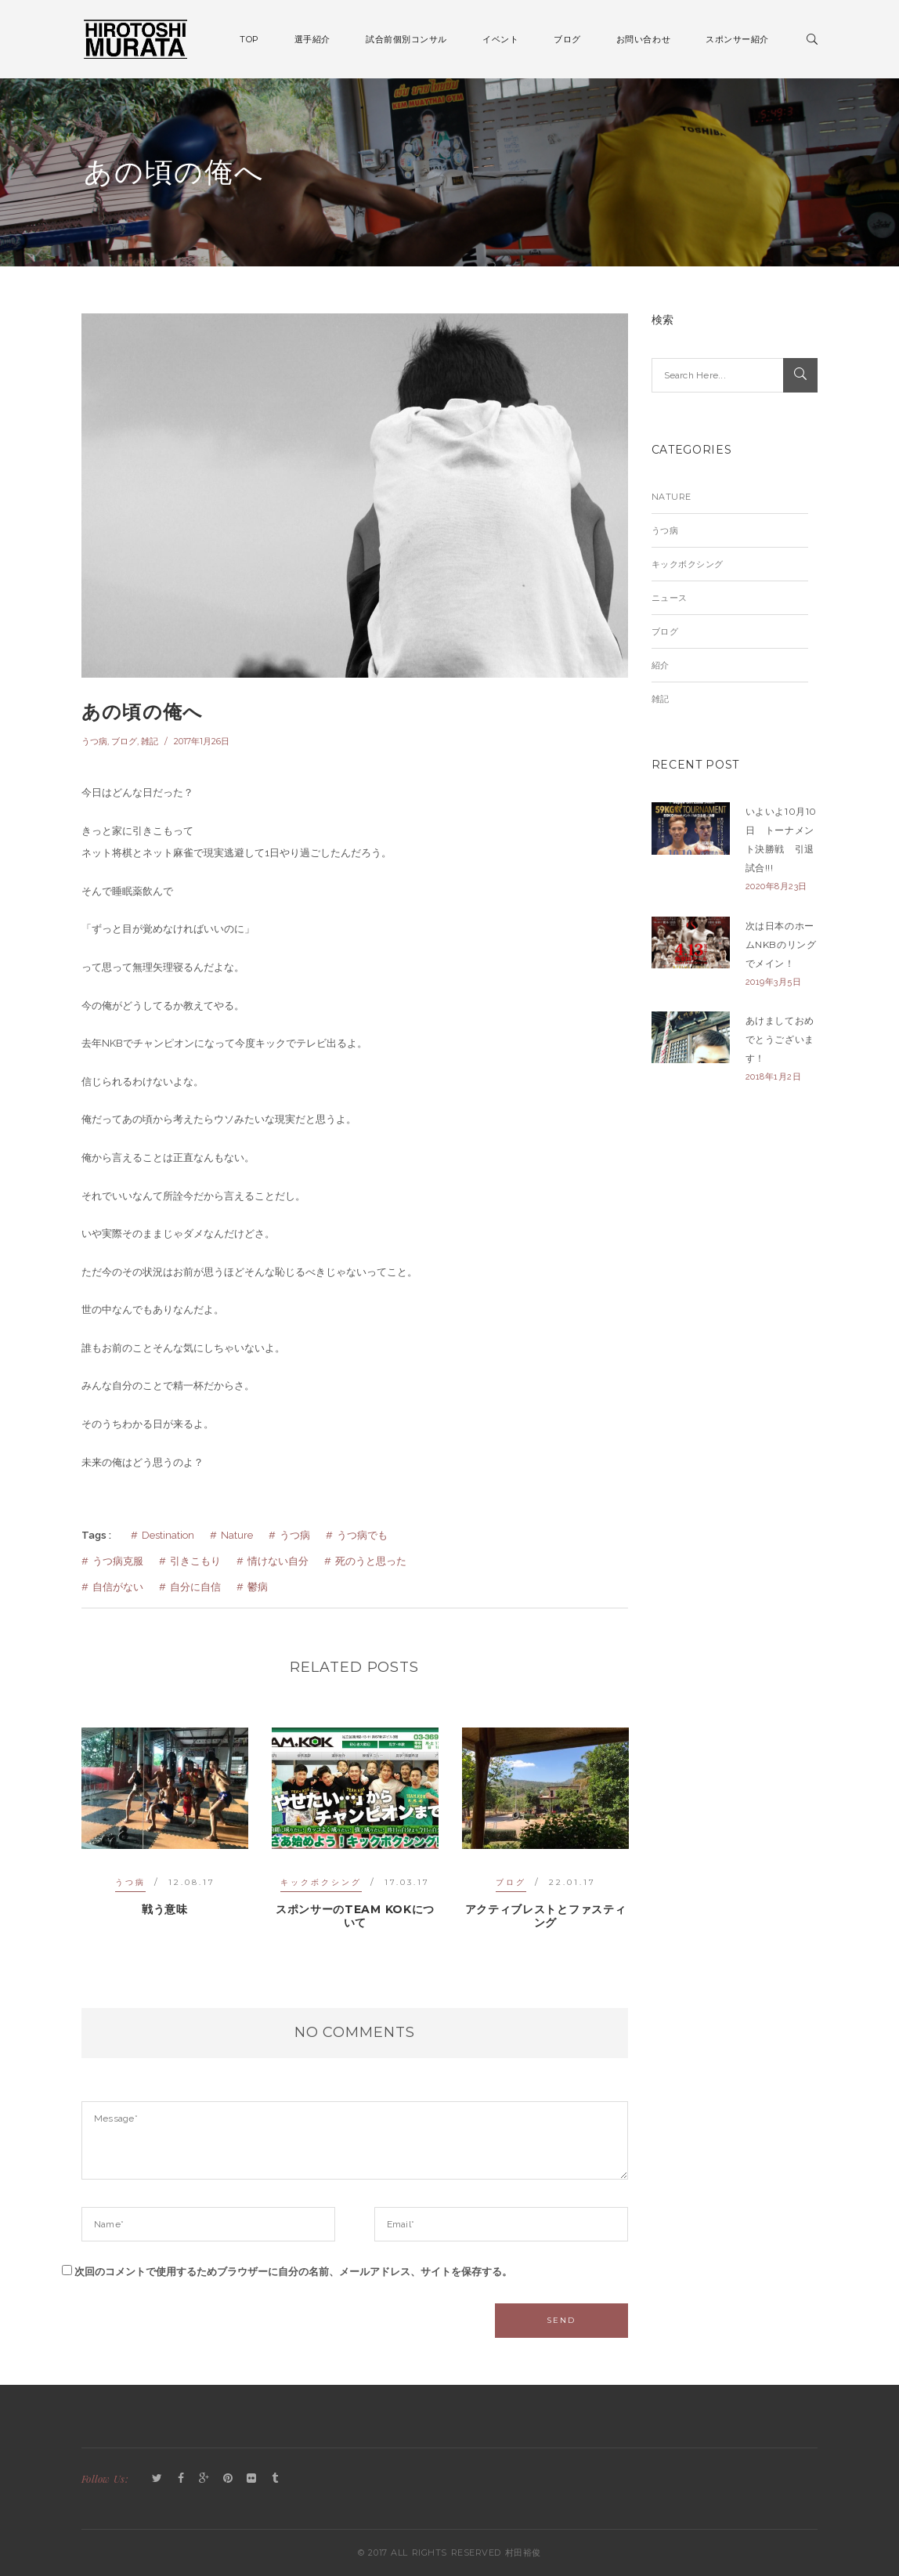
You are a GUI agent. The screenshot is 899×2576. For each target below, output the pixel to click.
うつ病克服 (117, 1561)
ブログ (124, 741)
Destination (168, 1535)
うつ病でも (362, 1535)
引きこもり (195, 1561)
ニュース (670, 597)
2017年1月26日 (201, 741)
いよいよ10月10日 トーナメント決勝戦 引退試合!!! (781, 839)
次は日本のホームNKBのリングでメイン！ (781, 944)
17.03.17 (407, 1882)
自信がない (117, 1587)
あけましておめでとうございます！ (780, 1039)
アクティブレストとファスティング (545, 1916)
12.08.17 (191, 1882)
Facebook (180, 2478)
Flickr (251, 2478)
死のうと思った (370, 1561)
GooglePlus (204, 2478)
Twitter (157, 2478)
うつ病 (94, 741)
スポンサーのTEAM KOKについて (355, 1916)
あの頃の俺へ (142, 711)
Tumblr (274, 2478)
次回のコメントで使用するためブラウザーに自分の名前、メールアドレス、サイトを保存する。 (293, 2272)
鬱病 (257, 1587)
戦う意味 (165, 1909)
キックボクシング (321, 1882)
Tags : (96, 1535)
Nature (237, 1535)
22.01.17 (572, 1882)
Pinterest (227, 2478)
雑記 (149, 741)
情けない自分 (278, 1561)
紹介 (661, 665)
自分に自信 (195, 1587)
